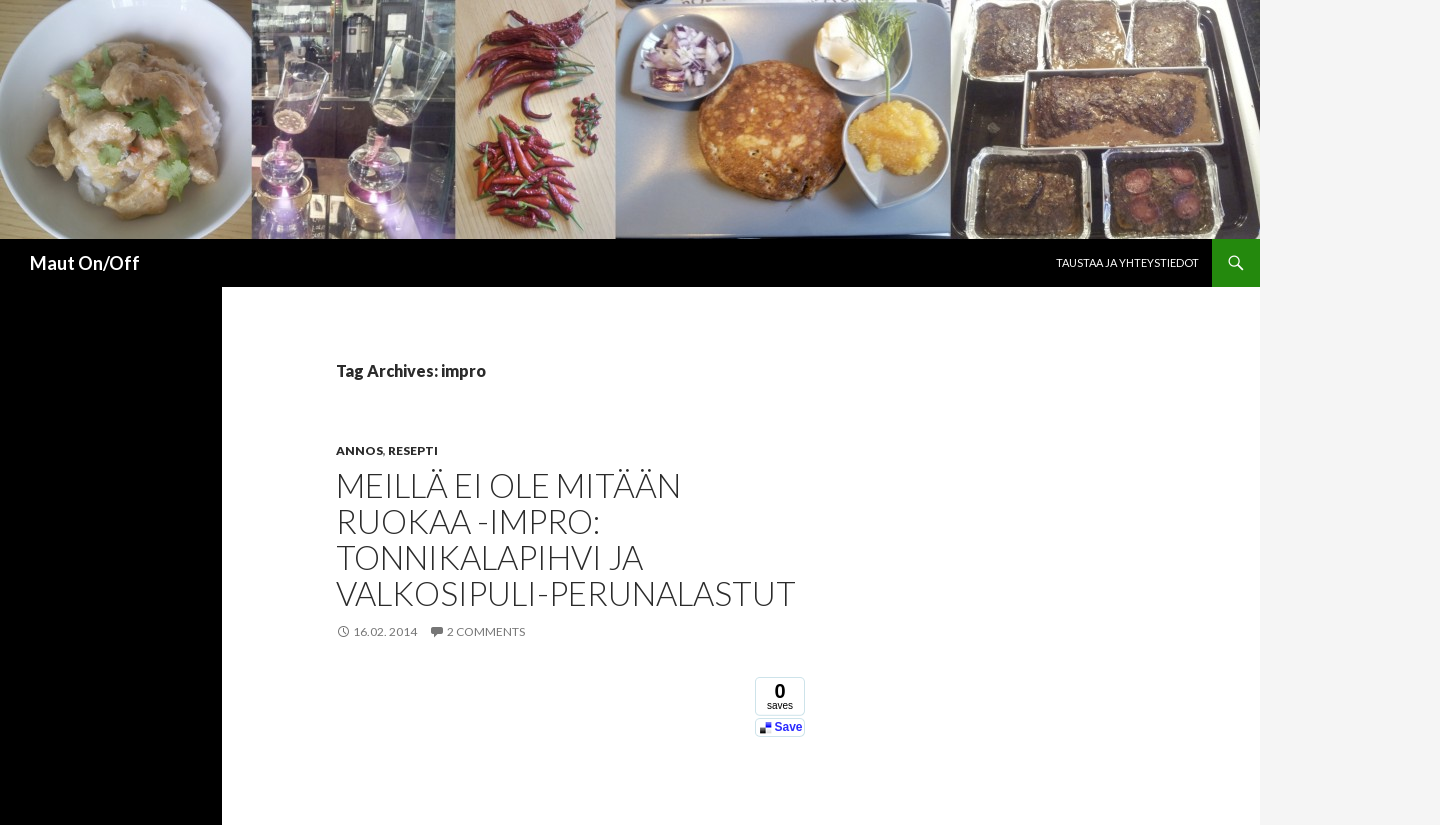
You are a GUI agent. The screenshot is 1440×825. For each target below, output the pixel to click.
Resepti (413, 450)
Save (788, 727)
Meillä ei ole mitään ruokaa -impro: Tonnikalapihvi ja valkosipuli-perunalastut (566, 539)
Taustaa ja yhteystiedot (1127, 262)
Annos (359, 450)
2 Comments (486, 631)
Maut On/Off (85, 263)
